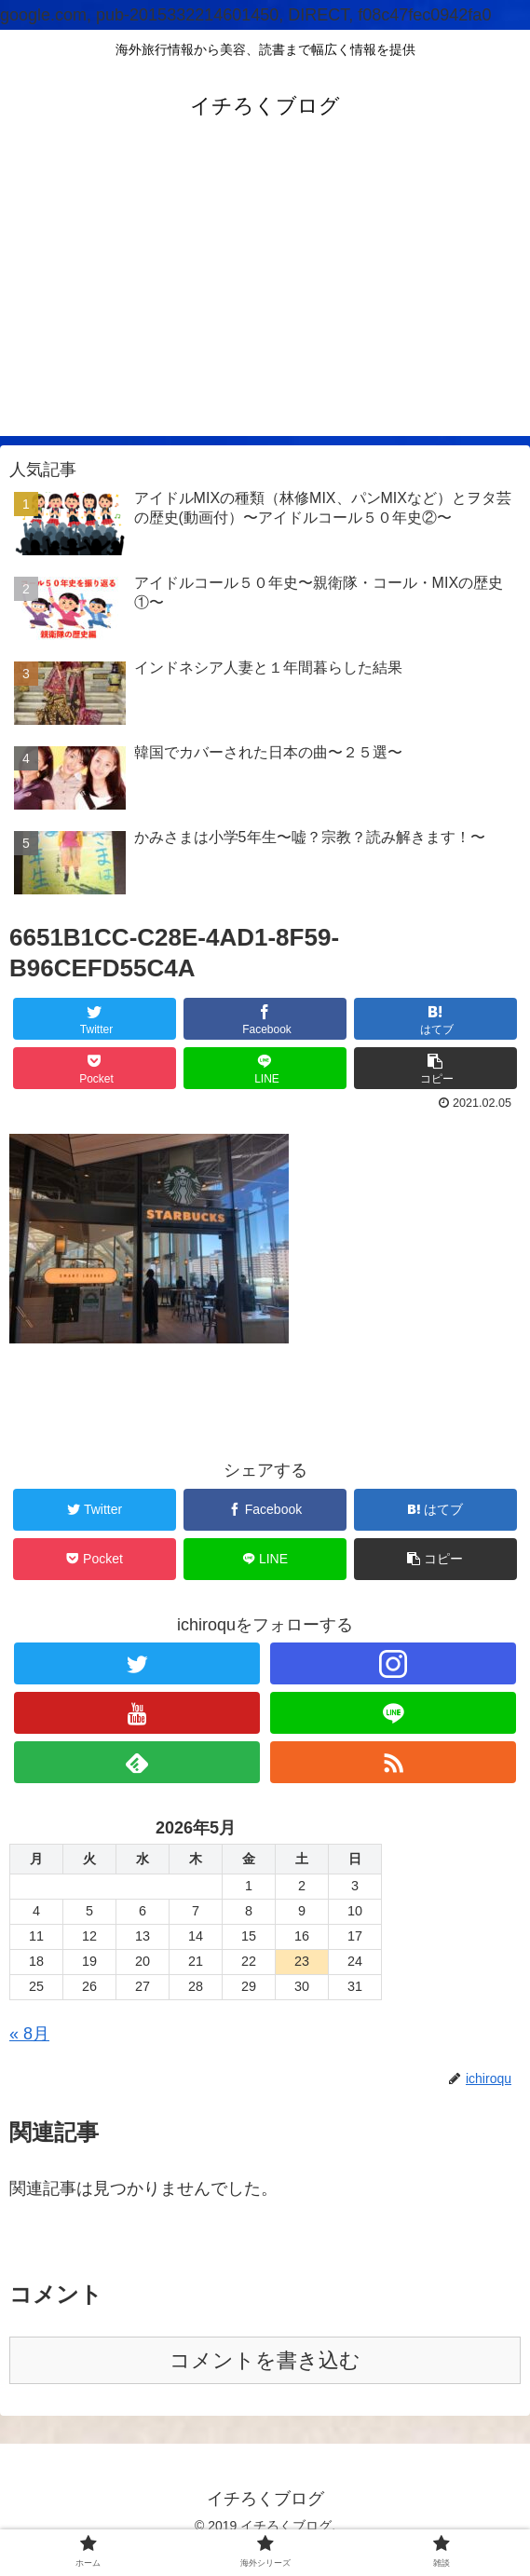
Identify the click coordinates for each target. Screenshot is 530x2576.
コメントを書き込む (265, 2360)
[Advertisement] (265, 305)
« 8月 (29, 2033)
